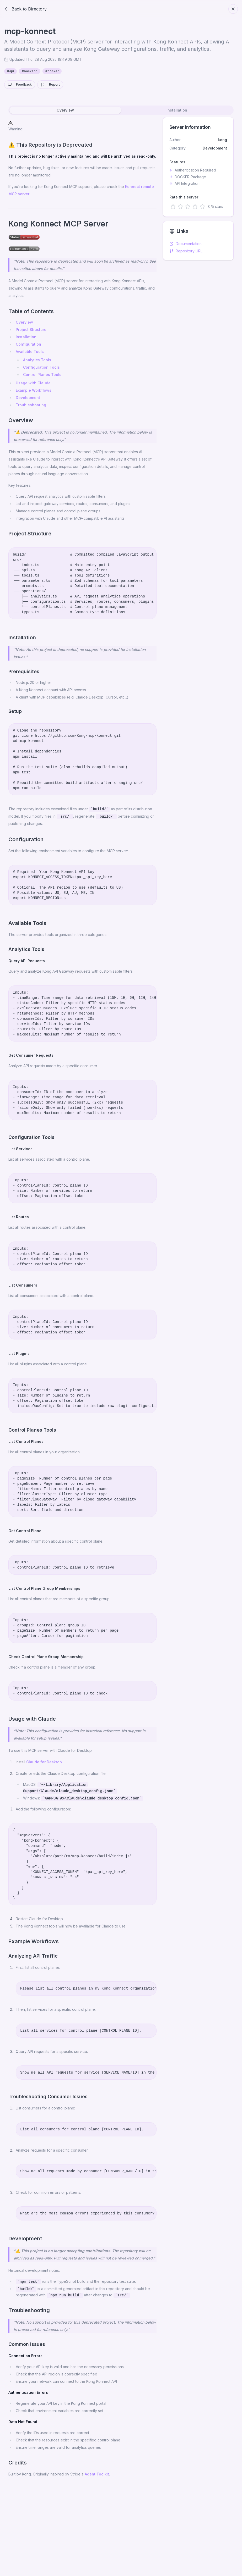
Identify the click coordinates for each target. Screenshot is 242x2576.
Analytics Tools (37, 360)
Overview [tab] (65, 110)
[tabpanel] (121, 1299)
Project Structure (31, 329)
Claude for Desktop (44, 1762)
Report (50, 84)
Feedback (20, 84)
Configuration (28, 344)
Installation (26, 337)
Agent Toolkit (97, 2474)
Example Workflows (33, 390)
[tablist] (121, 110)
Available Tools (30, 351)
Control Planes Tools (42, 374)
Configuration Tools (41, 367)
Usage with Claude (33, 383)
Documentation (185, 243)
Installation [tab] (176, 110)
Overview (24, 322)
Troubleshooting (31, 405)
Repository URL (185, 251)
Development (28, 397)
